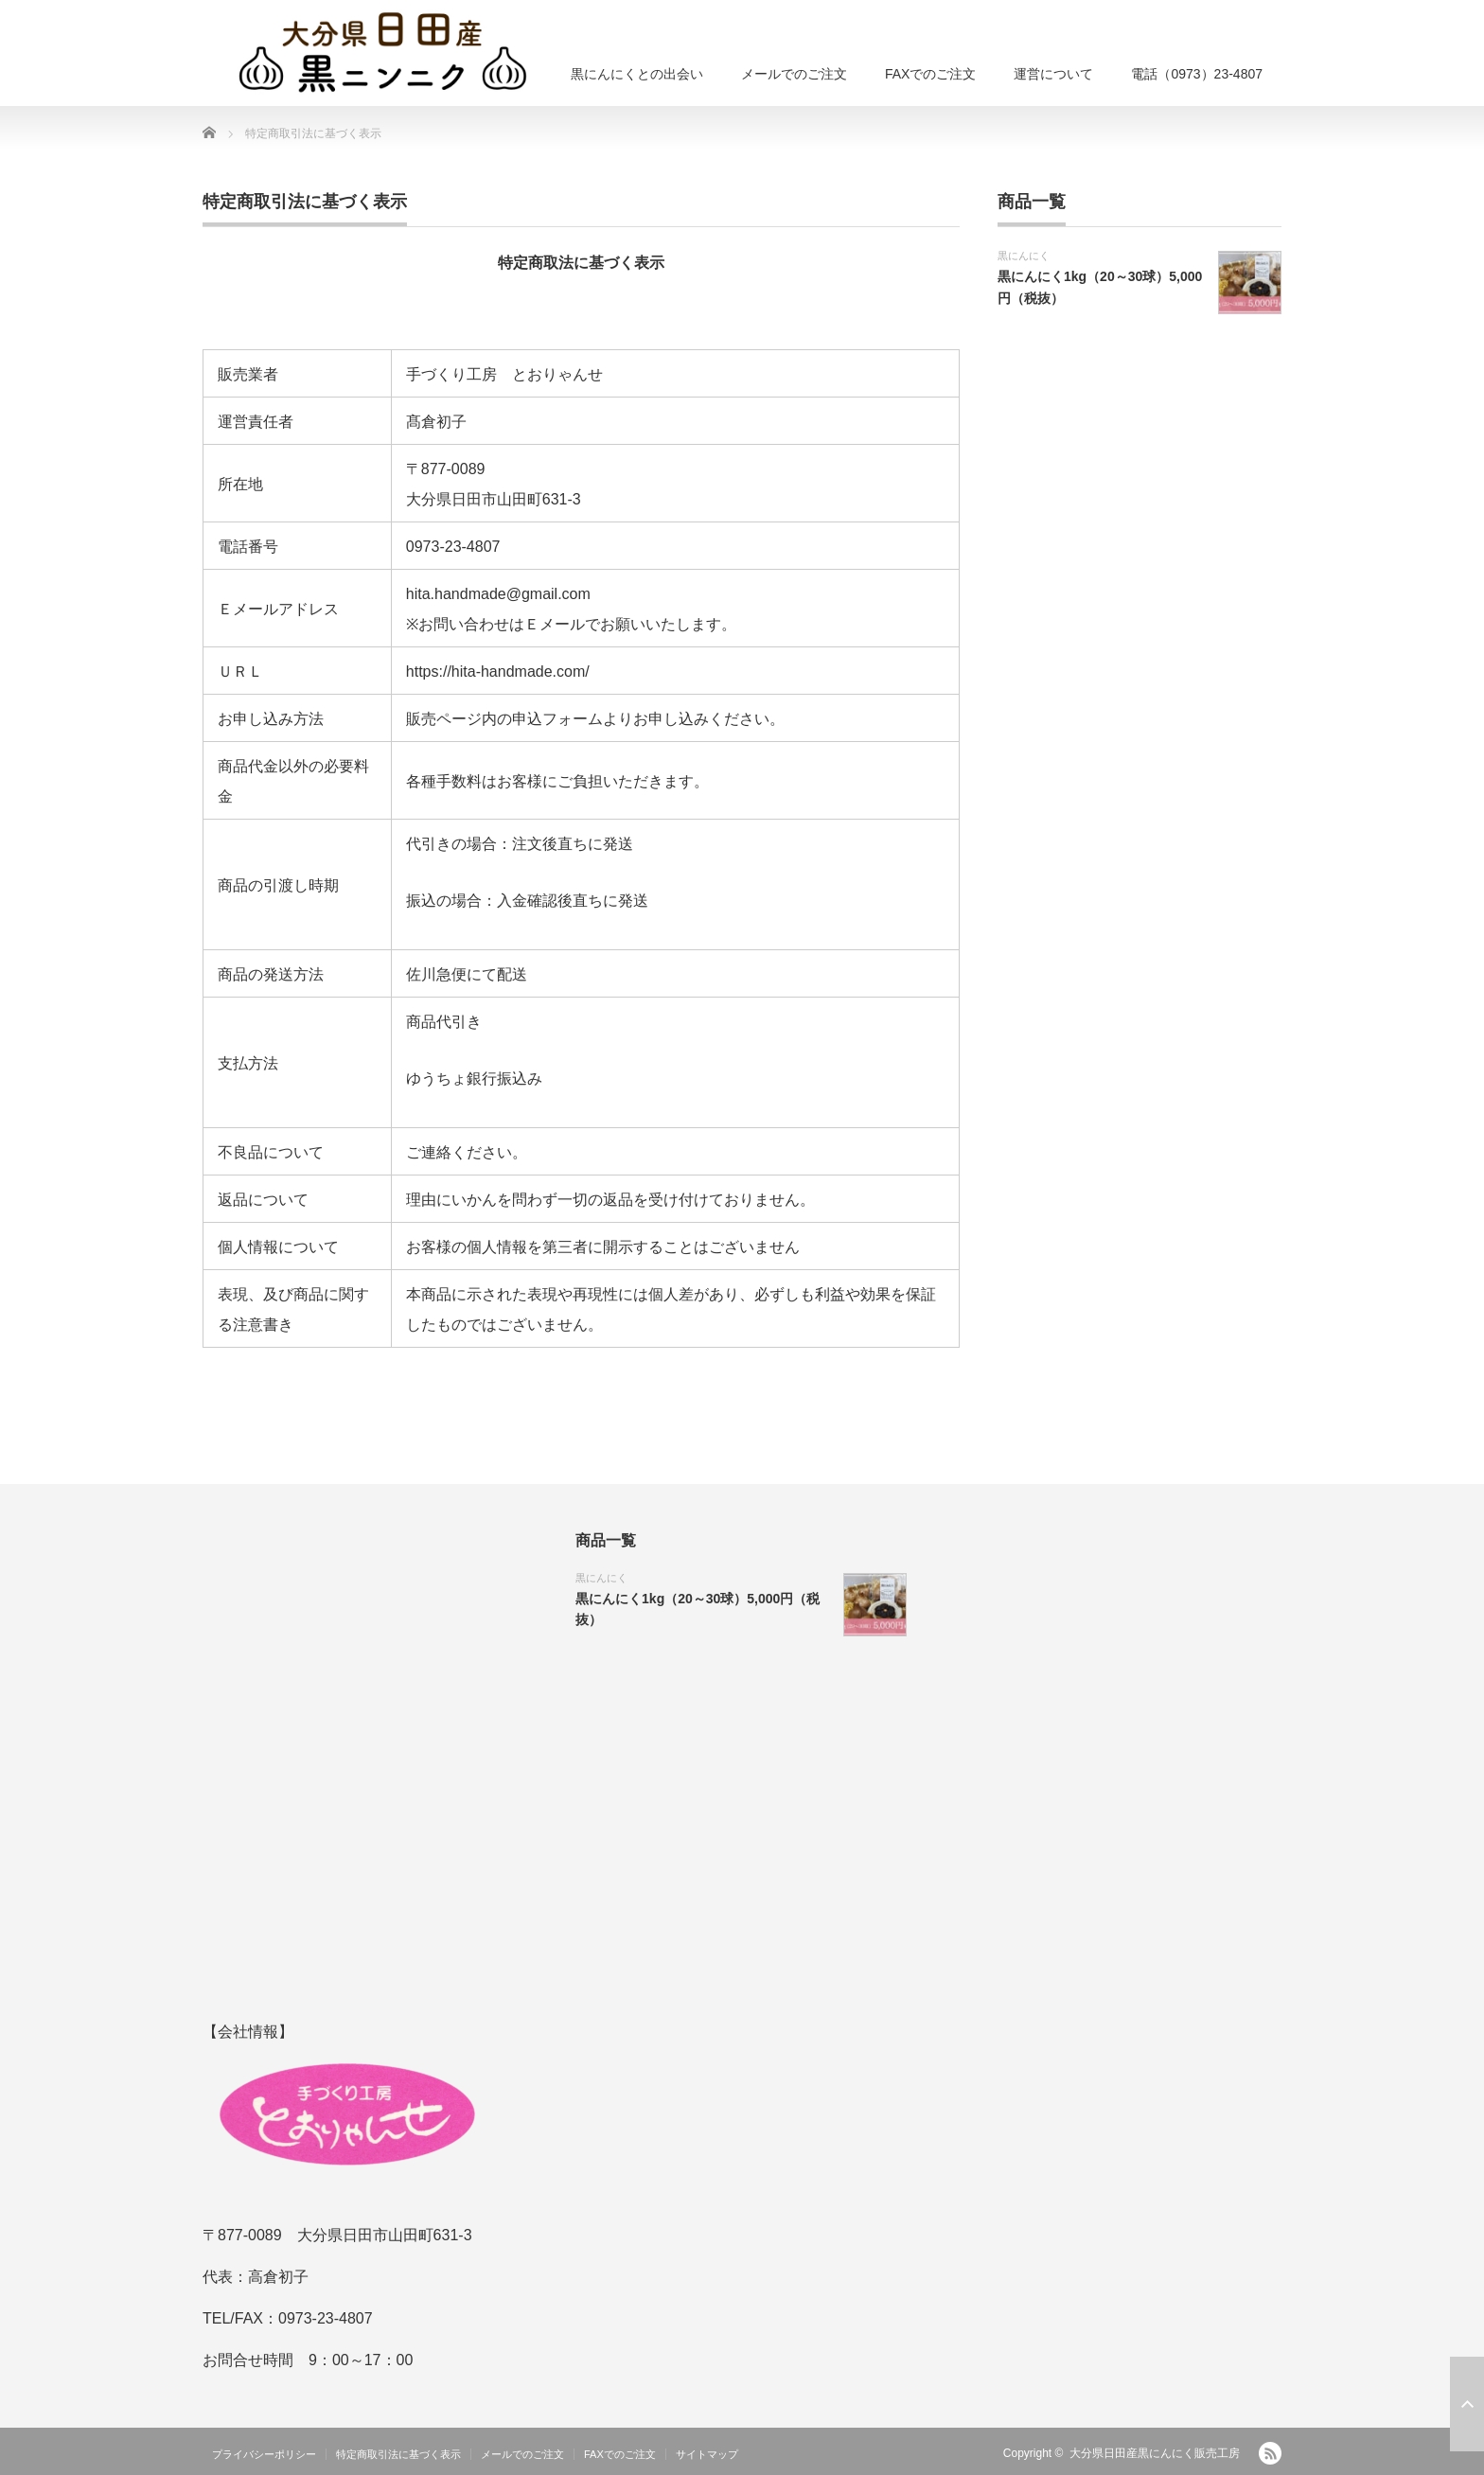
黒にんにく (1024, 255)
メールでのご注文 (794, 73)
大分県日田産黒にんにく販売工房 (1154, 2453)
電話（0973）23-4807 (1197, 73)
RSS (1270, 2453)
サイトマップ (707, 2454)
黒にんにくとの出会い (637, 73)
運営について (1053, 73)
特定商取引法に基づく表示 (398, 2454)
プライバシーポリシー (264, 2454)
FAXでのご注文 (930, 73)
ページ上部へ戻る (1467, 2404)
